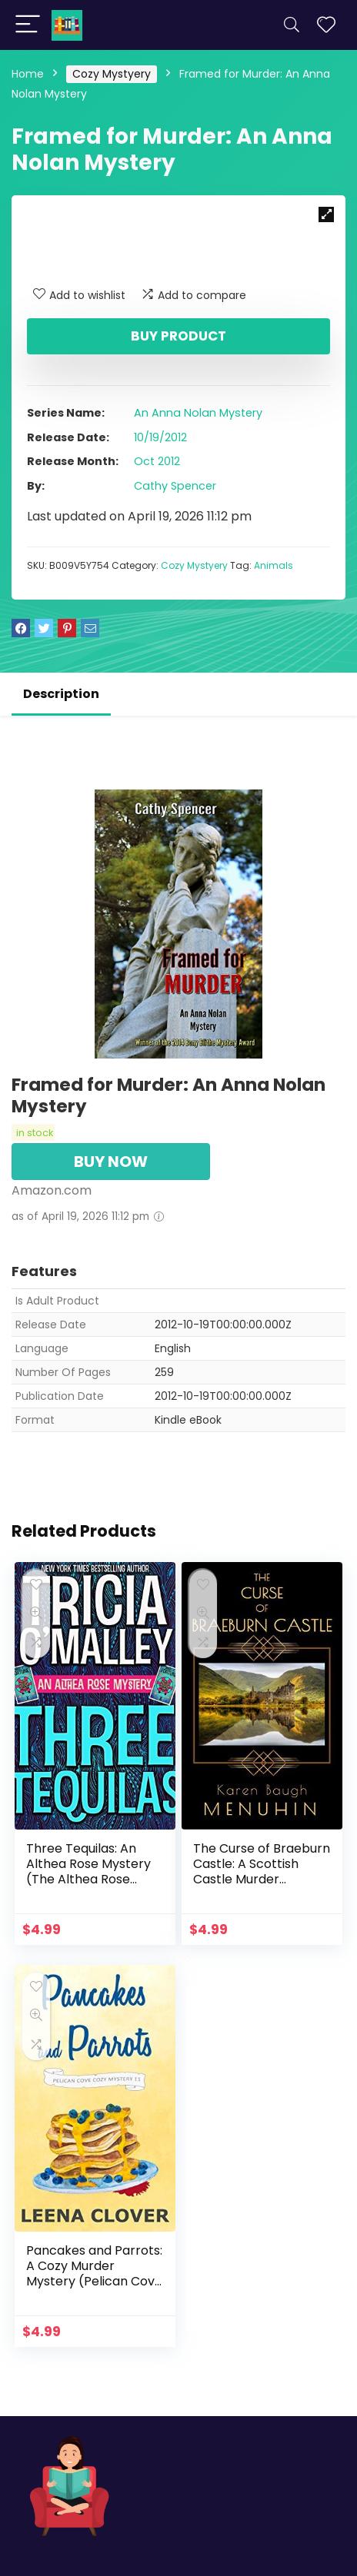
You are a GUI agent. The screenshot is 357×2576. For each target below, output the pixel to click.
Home (28, 73)
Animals (273, 565)
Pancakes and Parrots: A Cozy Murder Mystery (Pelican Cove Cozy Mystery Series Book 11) (94, 2281)
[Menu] (27, 25)
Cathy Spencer (175, 486)
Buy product (178, 336)
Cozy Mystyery (111, 73)
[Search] (291, 25)
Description (61, 694)
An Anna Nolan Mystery (198, 412)
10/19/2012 (160, 437)
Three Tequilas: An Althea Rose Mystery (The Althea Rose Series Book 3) (88, 1871)
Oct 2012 (157, 461)
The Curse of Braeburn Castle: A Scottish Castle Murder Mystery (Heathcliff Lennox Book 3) (261, 1879)
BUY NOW (111, 1161)
